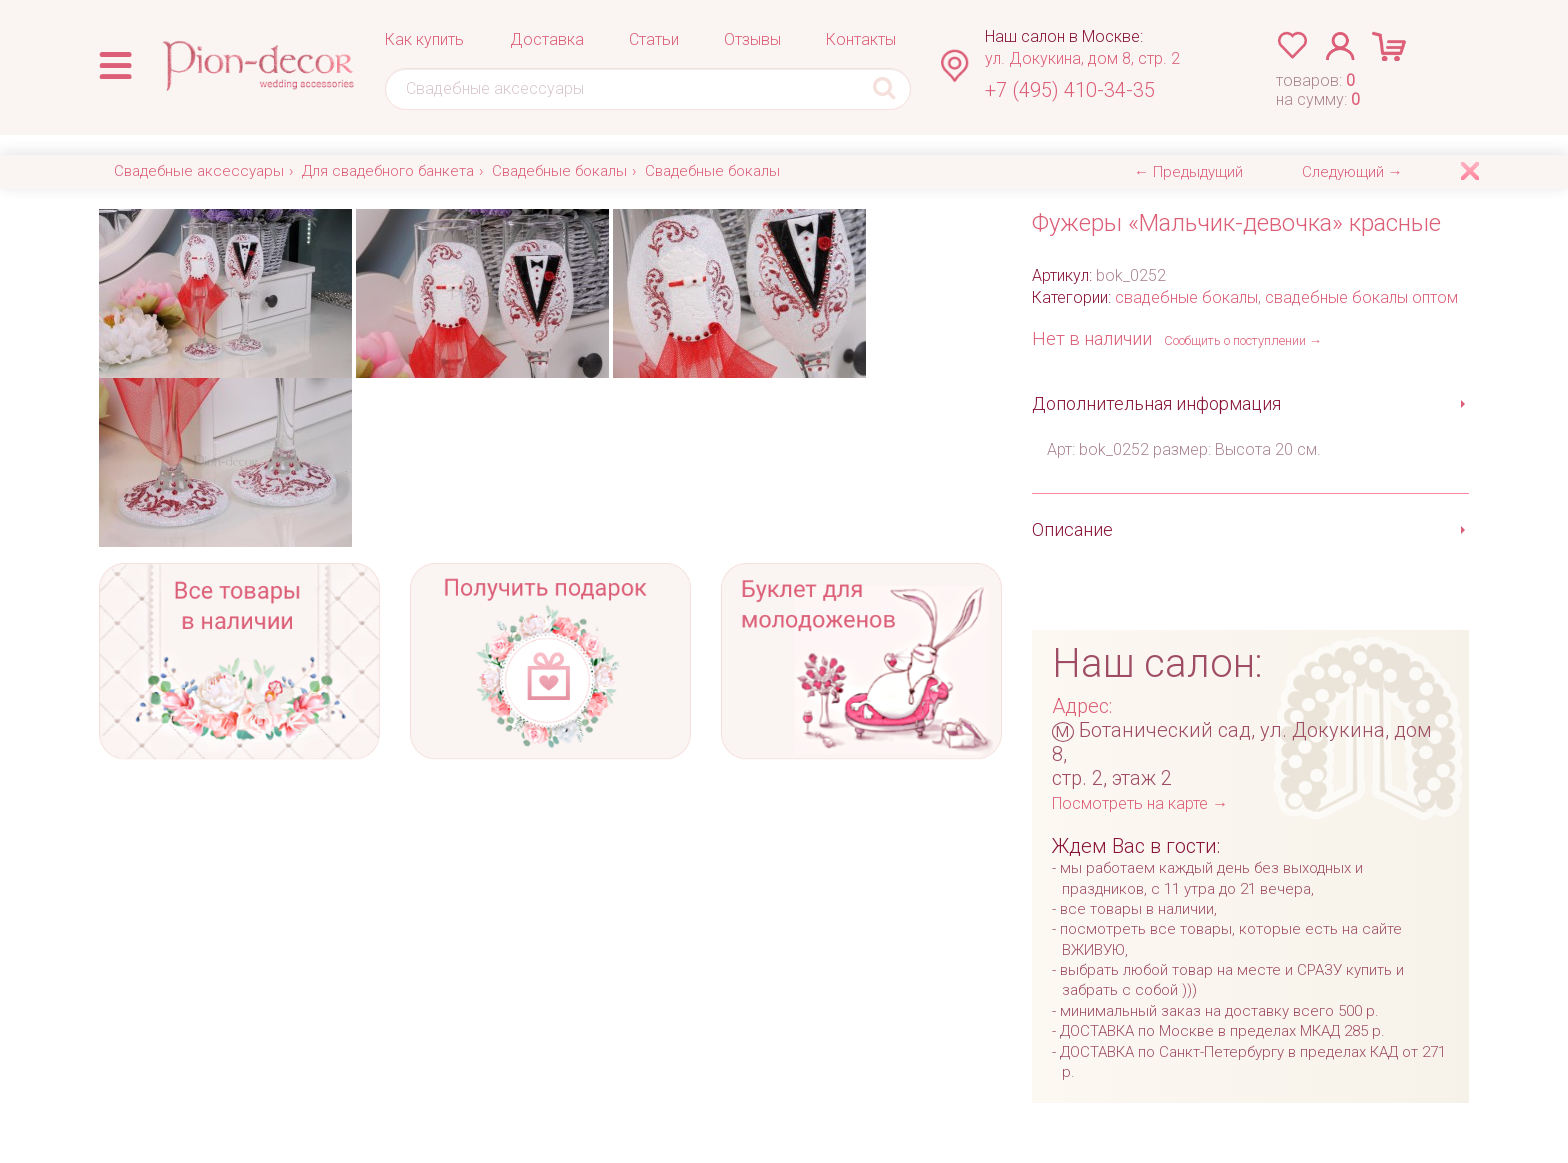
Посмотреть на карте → (1140, 803)
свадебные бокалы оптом (1361, 297)
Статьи (654, 39)
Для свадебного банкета (388, 171)
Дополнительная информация (1156, 403)
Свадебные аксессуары (199, 171)
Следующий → (1352, 172)
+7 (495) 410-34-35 (1070, 90)
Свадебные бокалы (559, 171)
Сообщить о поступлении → (1243, 340)
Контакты (861, 39)
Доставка (547, 39)
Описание (1072, 529)
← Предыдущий (1188, 172)
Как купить (424, 39)
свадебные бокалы (1186, 297)
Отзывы (752, 39)
